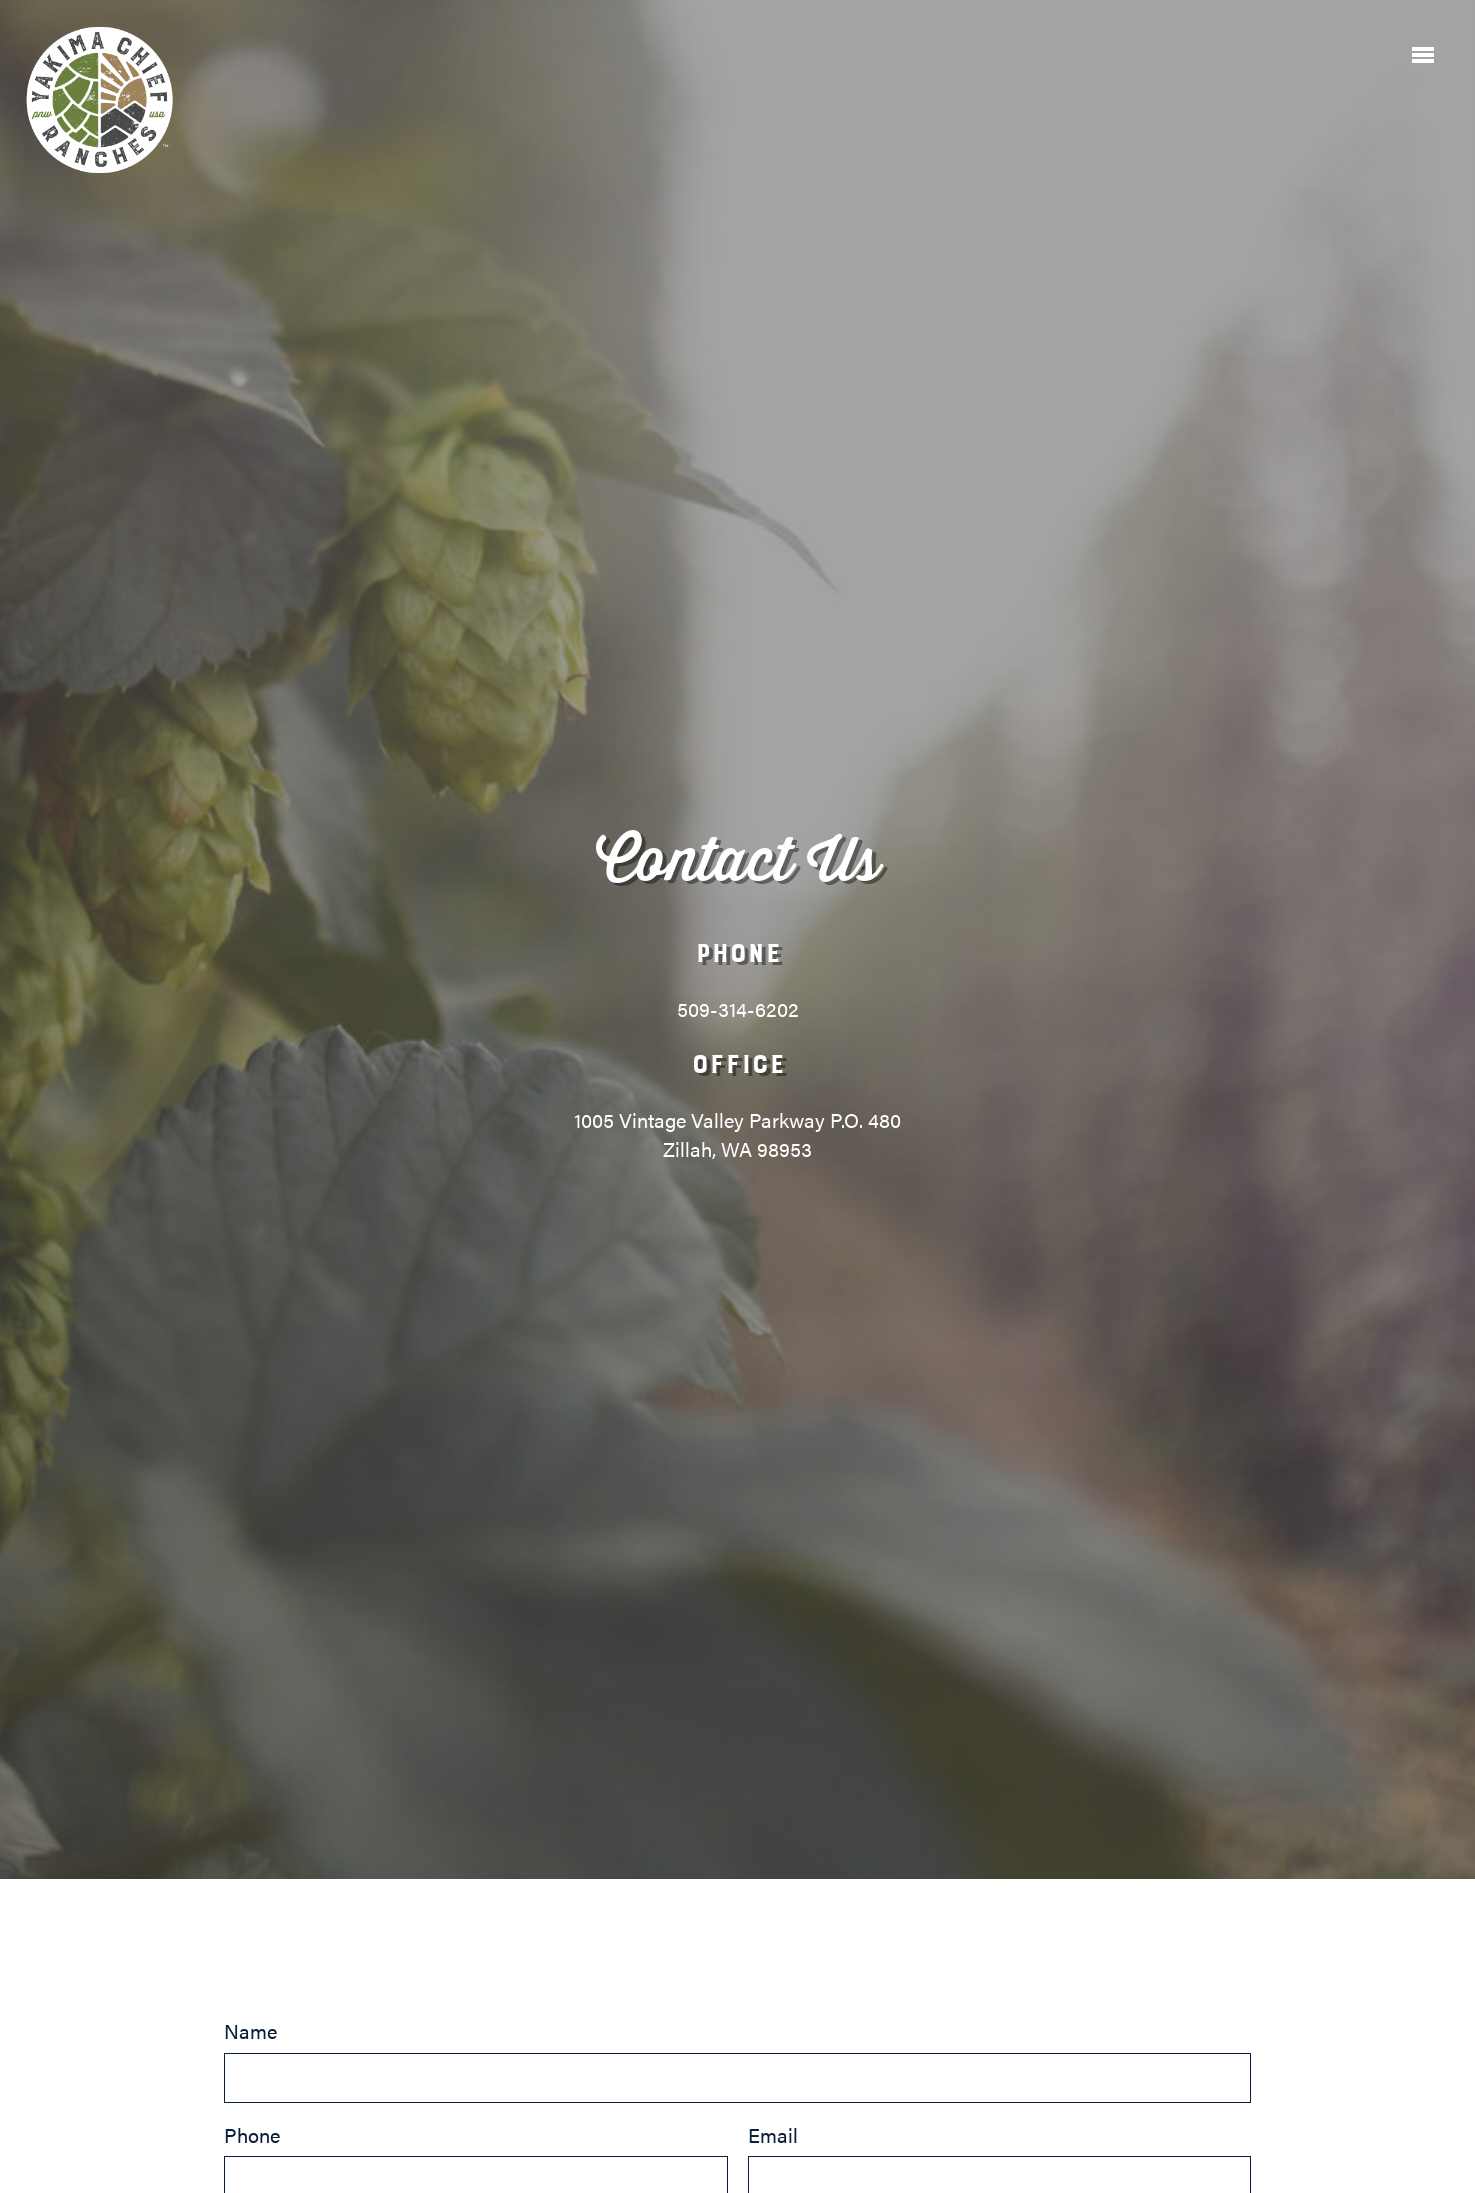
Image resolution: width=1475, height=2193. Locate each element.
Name (737, 2060)
